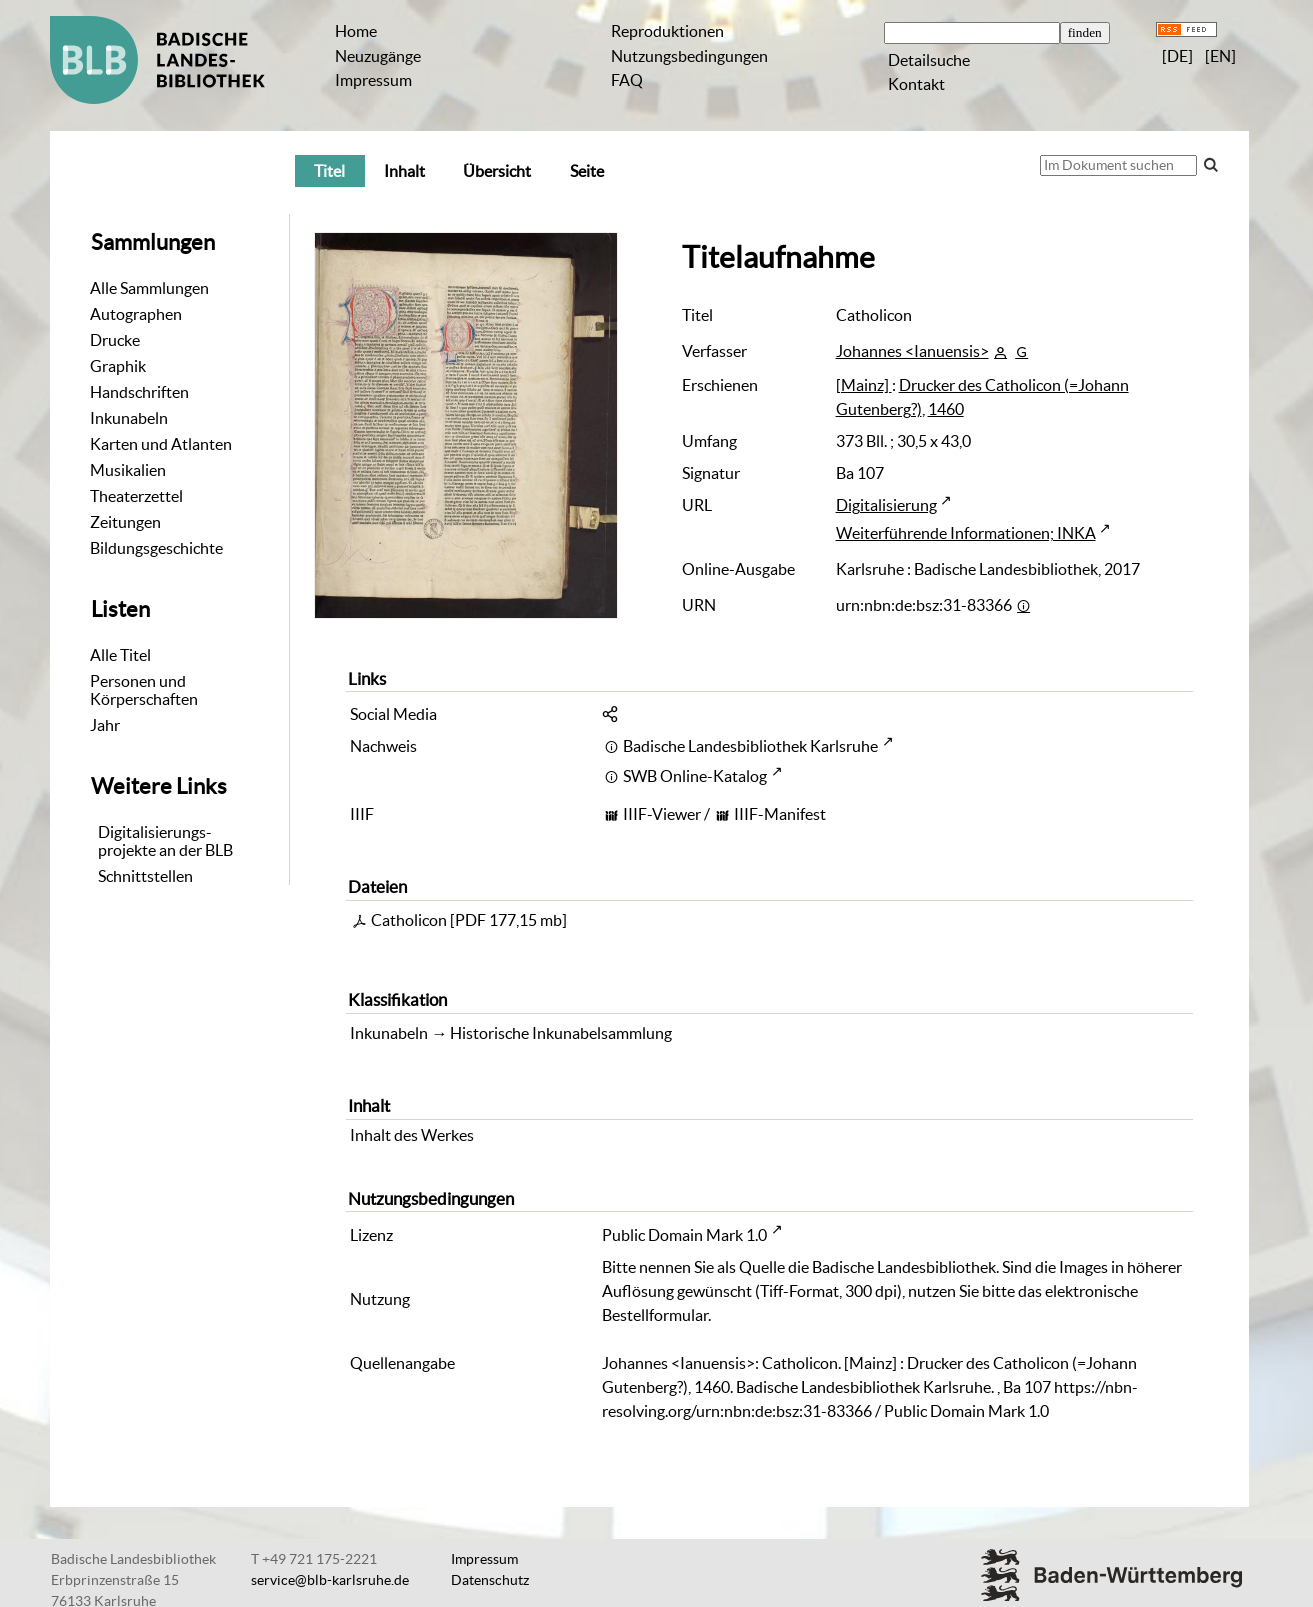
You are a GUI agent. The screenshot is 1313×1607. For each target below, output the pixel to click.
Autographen (136, 314)
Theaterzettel (136, 496)
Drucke (115, 340)
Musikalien (128, 470)
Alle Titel (120, 655)
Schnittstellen (145, 876)
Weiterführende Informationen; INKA (966, 533)
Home (356, 31)
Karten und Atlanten (161, 444)
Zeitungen (125, 522)
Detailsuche (929, 60)
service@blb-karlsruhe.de (330, 1580)
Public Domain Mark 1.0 (684, 1235)
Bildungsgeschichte (156, 548)
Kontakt (916, 84)
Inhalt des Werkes (412, 1135)
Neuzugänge (378, 56)
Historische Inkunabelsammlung (561, 1033)
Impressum (373, 80)
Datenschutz (490, 1580)
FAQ (627, 80)
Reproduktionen (667, 31)
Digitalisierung (886, 505)
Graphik (118, 366)
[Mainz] (864, 385)
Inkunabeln (129, 418)
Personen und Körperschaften (144, 690)
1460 (946, 409)
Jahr (105, 725)
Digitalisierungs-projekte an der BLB (165, 841)
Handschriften (139, 392)
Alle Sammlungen (149, 288)
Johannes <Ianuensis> (912, 351)
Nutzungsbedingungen (689, 56)
